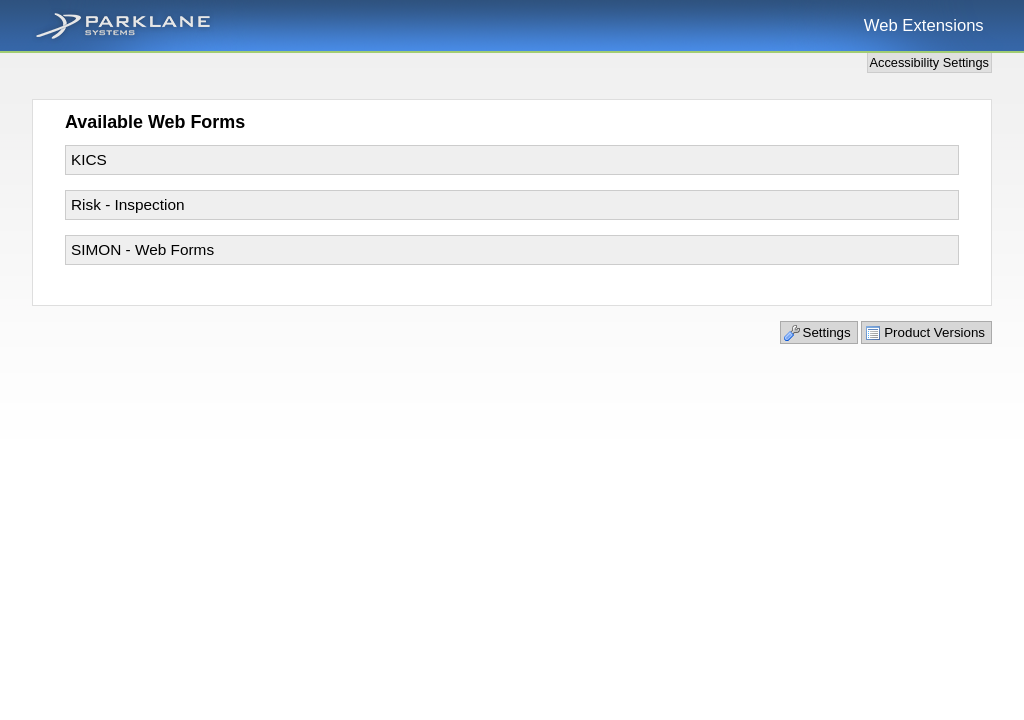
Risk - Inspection (128, 204)
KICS (89, 159)
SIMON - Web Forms (142, 249)
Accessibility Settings (929, 62)
